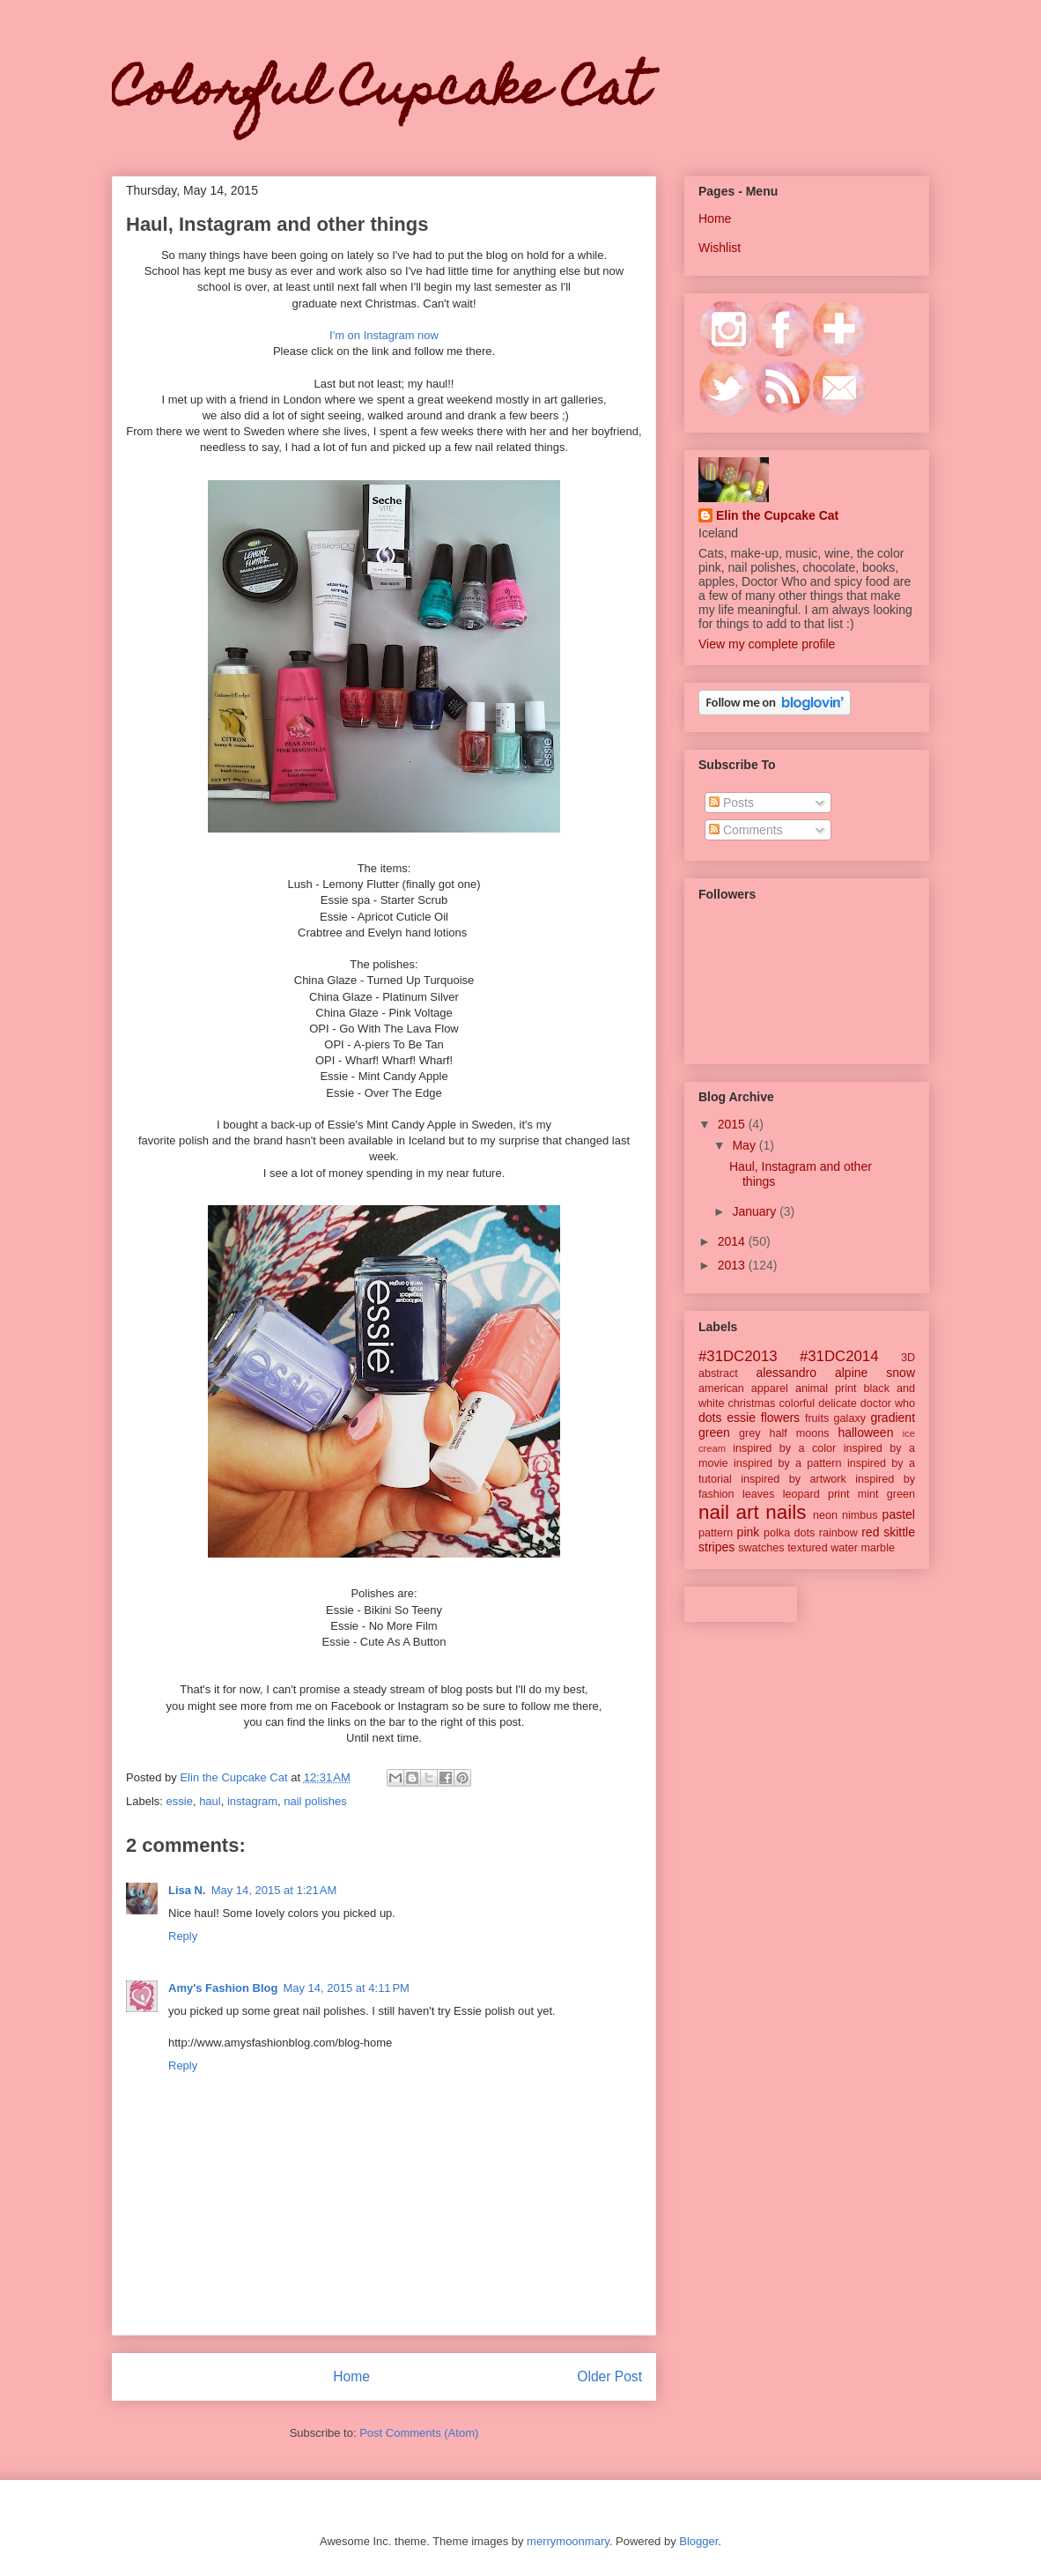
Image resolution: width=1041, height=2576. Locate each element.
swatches (761, 1548)
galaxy (850, 1418)
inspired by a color (784, 1448)
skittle (899, 1532)
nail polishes (315, 1801)
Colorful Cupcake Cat (379, 93)
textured (807, 1548)
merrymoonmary (568, 2541)
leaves (758, 1494)
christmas (752, 1403)
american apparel (743, 1388)
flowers (780, 1417)
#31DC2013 (738, 1356)
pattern (715, 1533)
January (755, 1211)
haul (210, 1801)
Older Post (609, 2376)
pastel (898, 1514)
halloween (865, 1432)
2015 (733, 1124)
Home (351, 2376)
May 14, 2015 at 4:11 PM (346, 1988)
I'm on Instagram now (384, 335)
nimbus (860, 1515)
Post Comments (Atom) (418, 2432)
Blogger (698, 2541)
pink (748, 1532)
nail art (728, 1512)
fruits (817, 1418)
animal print (826, 1388)
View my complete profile (766, 644)
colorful (797, 1403)
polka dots (789, 1533)
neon (825, 1515)
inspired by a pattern (788, 1463)
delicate (837, 1403)
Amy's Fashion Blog (222, 1988)
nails (785, 1512)
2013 (733, 1265)
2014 (733, 1241)
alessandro (786, 1373)
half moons (799, 1433)
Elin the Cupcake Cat (777, 515)
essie (179, 1801)
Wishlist (719, 248)
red (870, 1532)
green (714, 1432)
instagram (252, 1801)
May (745, 1145)
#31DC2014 (839, 1356)
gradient (892, 1417)
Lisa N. (187, 1890)
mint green (886, 1494)
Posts (731, 803)
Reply (182, 1936)
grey (750, 1433)
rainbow (838, 1533)
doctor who (887, 1403)
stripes (716, 1547)
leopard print (816, 1494)
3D (908, 1357)
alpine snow (875, 1373)
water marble (863, 1548)
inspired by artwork (793, 1479)
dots (709, 1417)
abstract (718, 1373)
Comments (746, 830)
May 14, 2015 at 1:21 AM (274, 1890)
